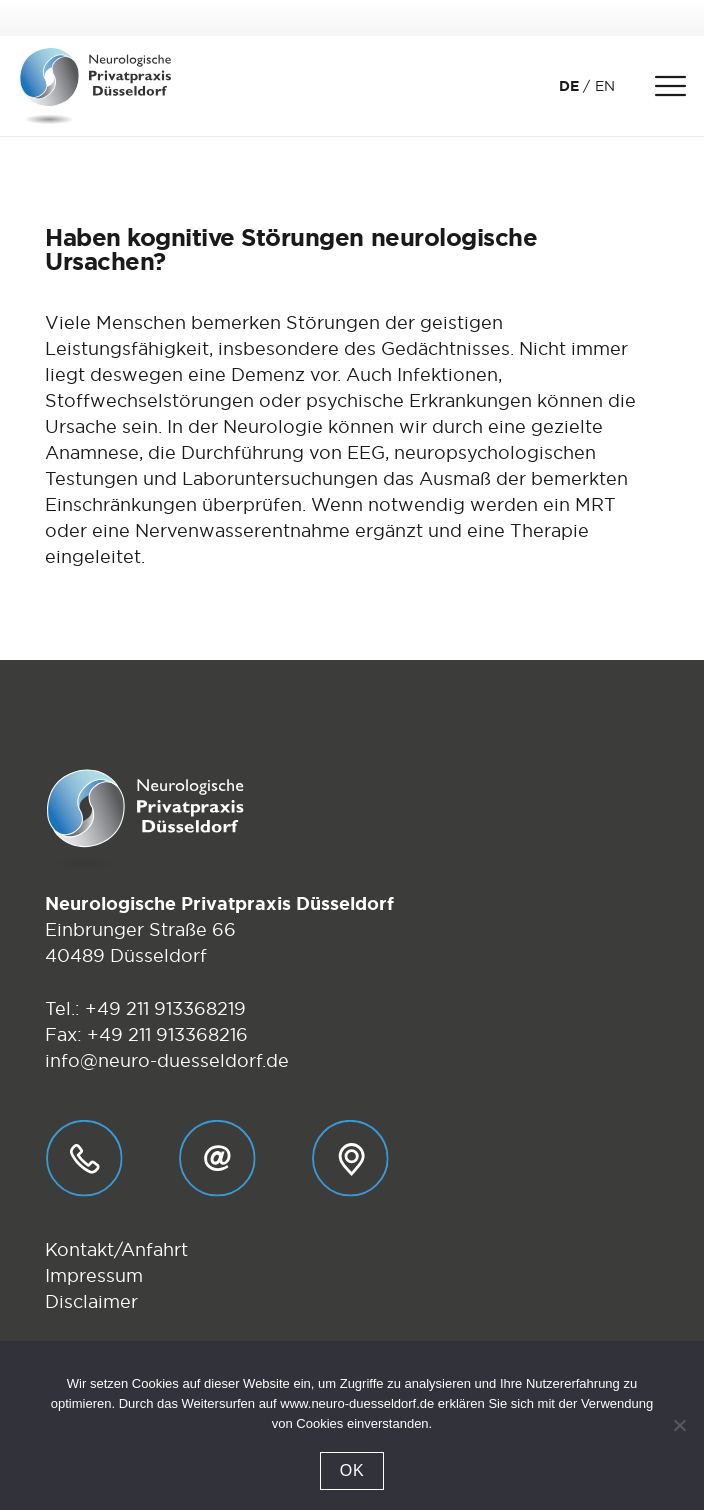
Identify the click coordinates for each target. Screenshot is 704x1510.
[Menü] (670, 86)
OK (352, 1470)
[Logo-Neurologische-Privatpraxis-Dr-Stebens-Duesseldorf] (95, 86)
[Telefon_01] (84, 1158)
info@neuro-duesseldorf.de (167, 1060)
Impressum (94, 1275)
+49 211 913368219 (165, 1008)
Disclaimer (91, 1301)
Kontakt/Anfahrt (116, 1249)
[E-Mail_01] (217, 1158)
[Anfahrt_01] (350, 1158)
